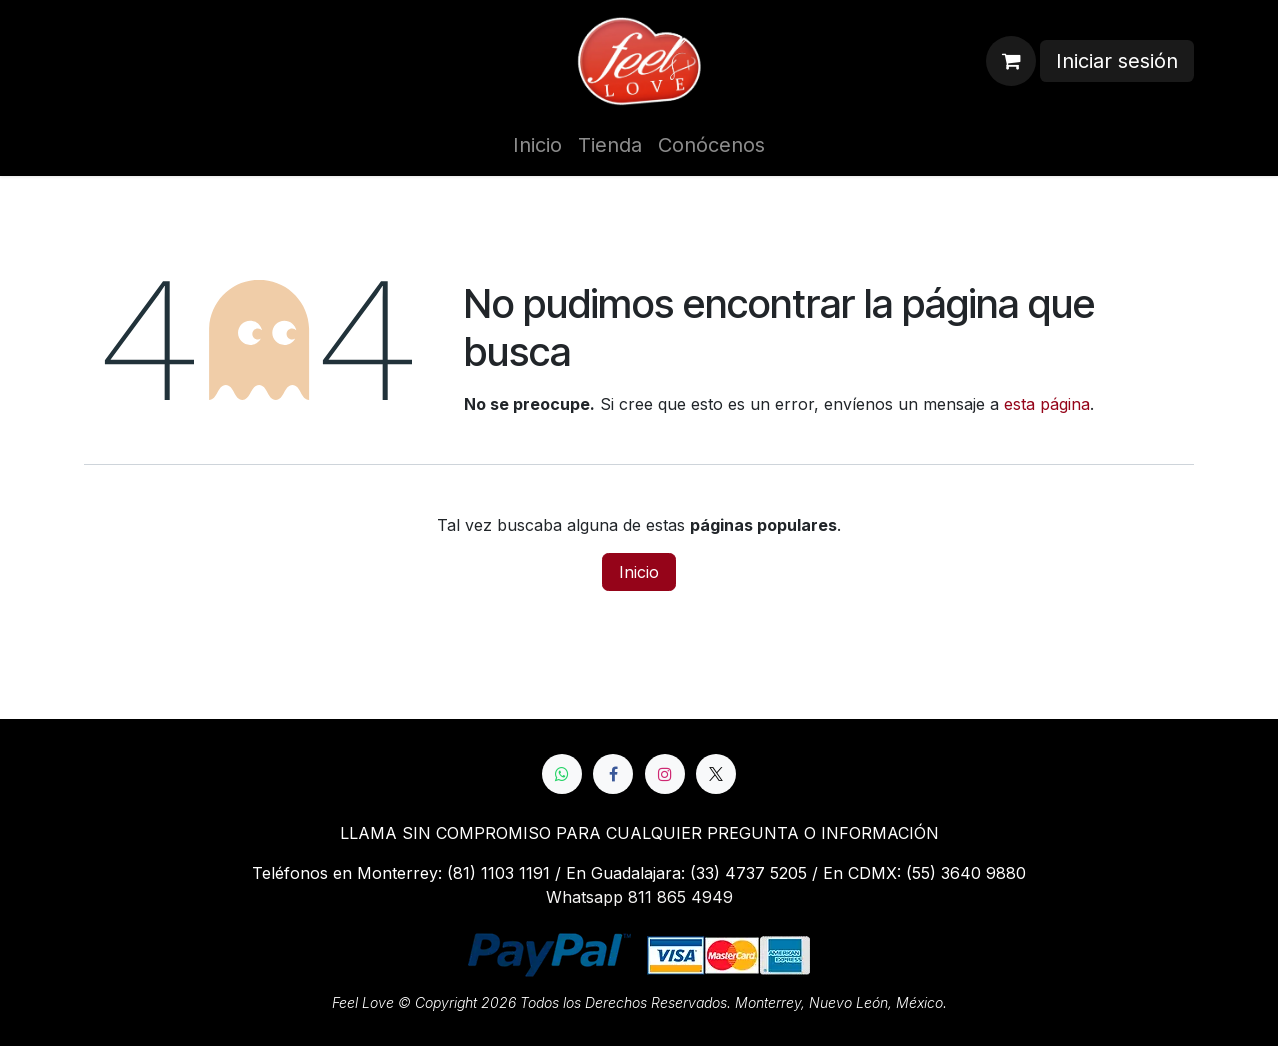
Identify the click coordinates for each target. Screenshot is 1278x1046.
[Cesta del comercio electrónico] (1011, 61)
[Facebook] (613, 774)
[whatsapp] (562, 774)
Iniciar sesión (1117, 61)
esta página (1047, 404)
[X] (716, 774)
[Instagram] (665, 774)
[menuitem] (537, 145)
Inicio (639, 572)
